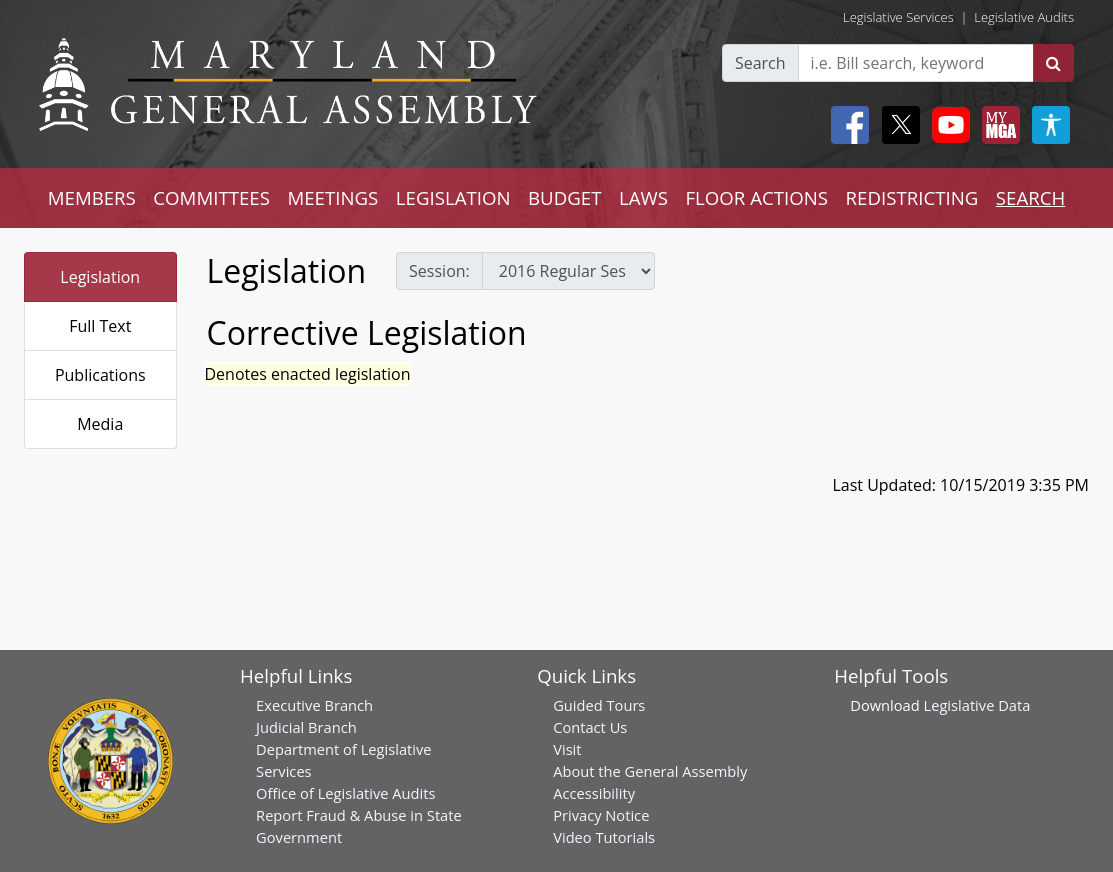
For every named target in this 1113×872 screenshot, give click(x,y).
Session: (439, 271)
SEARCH (1030, 197)
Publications (100, 375)
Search (760, 63)
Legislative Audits (1024, 17)
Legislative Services (898, 17)
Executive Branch (314, 705)
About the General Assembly (650, 771)
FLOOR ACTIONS (756, 197)
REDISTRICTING (912, 197)
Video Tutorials (604, 837)
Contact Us (590, 727)
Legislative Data (977, 705)
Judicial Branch (306, 727)
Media (100, 424)
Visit (567, 749)
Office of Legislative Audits (345, 793)
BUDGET (564, 197)
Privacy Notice (601, 815)
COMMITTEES (211, 197)
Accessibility (594, 793)
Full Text (100, 326)
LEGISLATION (453, 197)
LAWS (643, 197)
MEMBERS (92, 197)
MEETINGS (332, 197)
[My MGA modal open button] (997, 125)
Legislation (100, 277)
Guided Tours (599, 705)
